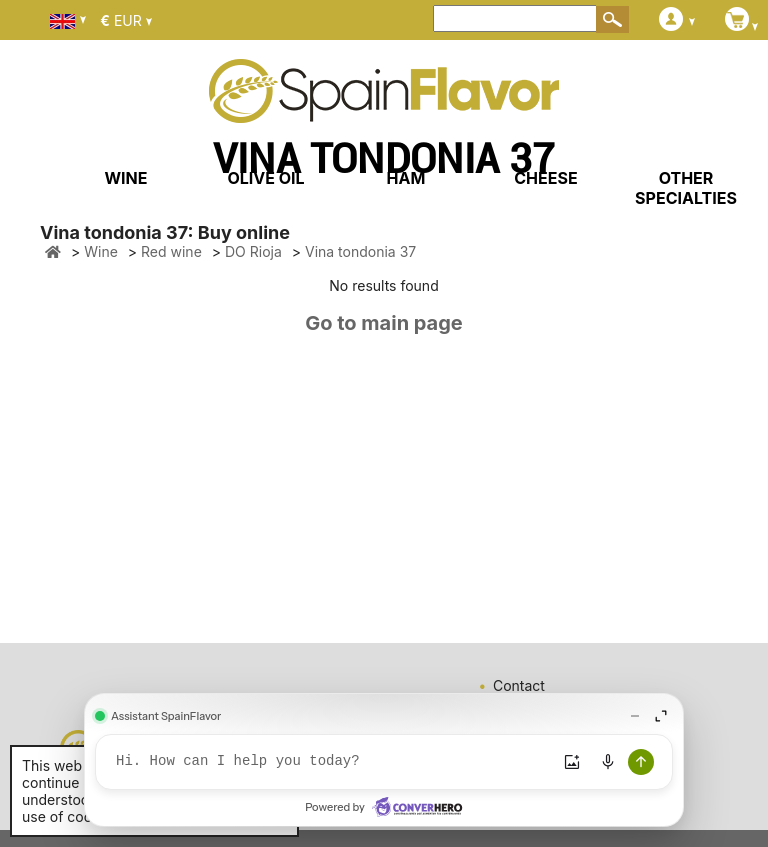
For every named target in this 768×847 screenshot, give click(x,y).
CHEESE (545, 178)
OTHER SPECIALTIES (686, 188)
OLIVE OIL (265, 178)
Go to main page (384, 323)
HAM (406, 178)
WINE (125, 178)
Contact (519, 685)
